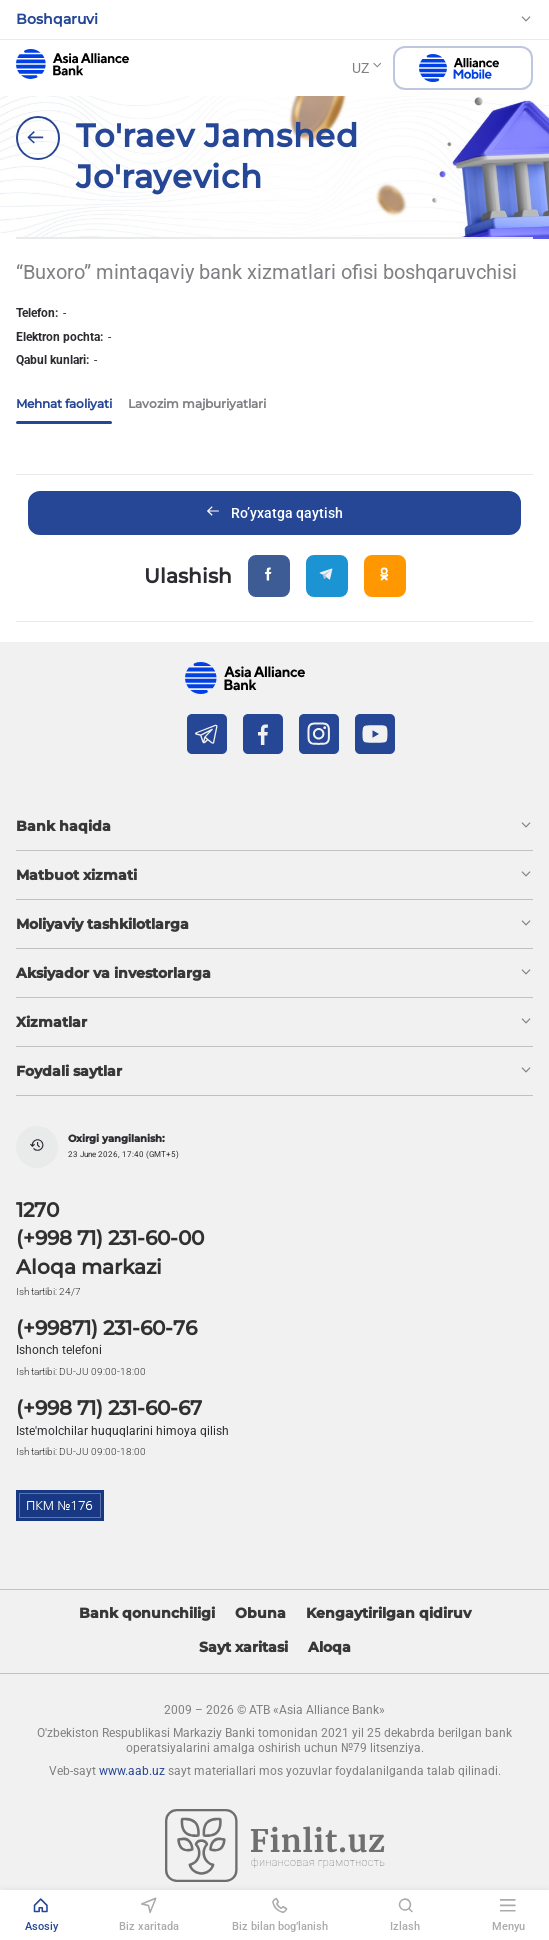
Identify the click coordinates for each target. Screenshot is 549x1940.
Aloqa (329, 1647)
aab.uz (72, 64)
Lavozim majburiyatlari (197, 403)
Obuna (260, 1613)
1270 (37, 1210)
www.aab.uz (132, 1771)
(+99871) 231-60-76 (106, 1328)
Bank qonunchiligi (147, 1613)
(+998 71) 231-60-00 (110, 1238)
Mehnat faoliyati (64, 403)
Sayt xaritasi (243, 1647)
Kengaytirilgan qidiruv (388, 1613)
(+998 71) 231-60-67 (109, 1408)
